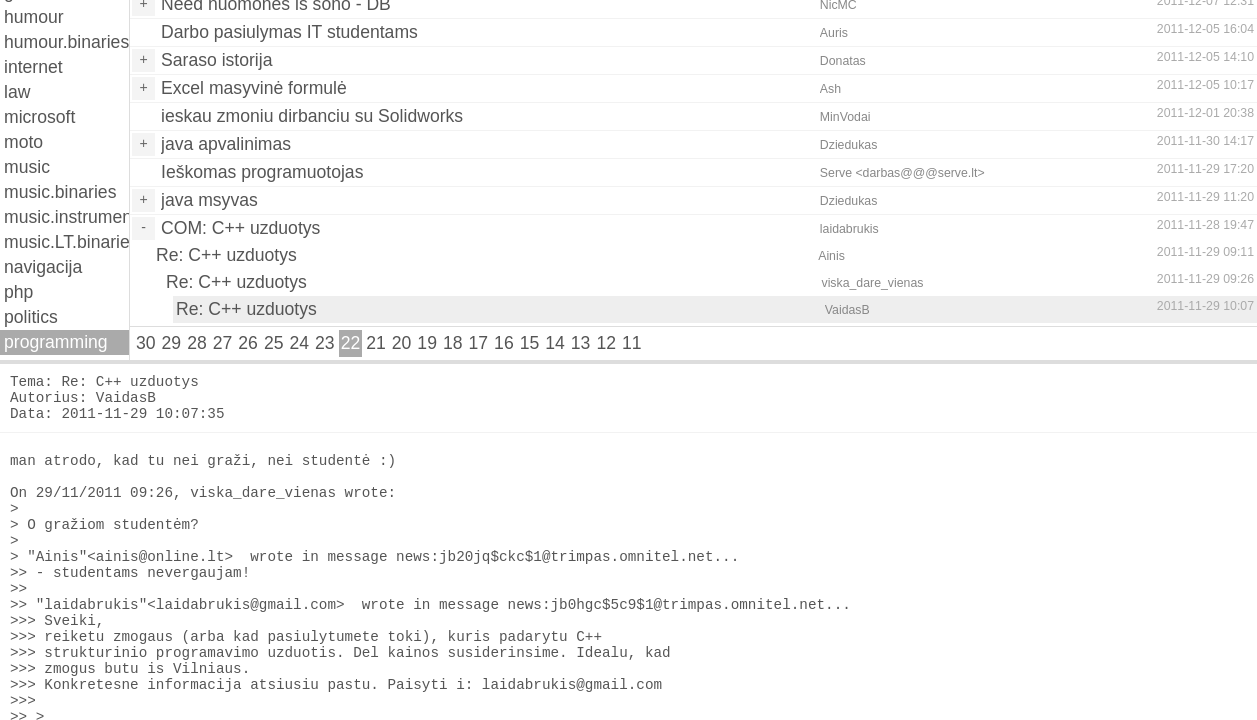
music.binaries (60, 192)
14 (555, 343)
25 (274, 343)
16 (504, 343)
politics (31, 317)
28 (197, 343)
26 (248, 343)
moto (23, 142)
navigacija (43, 267)
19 (427, 343)
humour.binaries (66, 42)
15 (530, 343)
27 (223, 343)
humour (34, 17)
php (18, 292)
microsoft (39, 117)
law (17, 92)
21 (376, 343)
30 (146, 343)
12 (606, 343)
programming (56, 342)
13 (581, 343)
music (27, 167)
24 (299, 343)
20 (402, 343)
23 (325, 343)
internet (33, 67)
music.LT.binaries (66, 242)
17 (479, 343)
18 (453, 343)
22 (351, 343)
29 (172, 343)
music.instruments (66, 217)
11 (632, 343)
